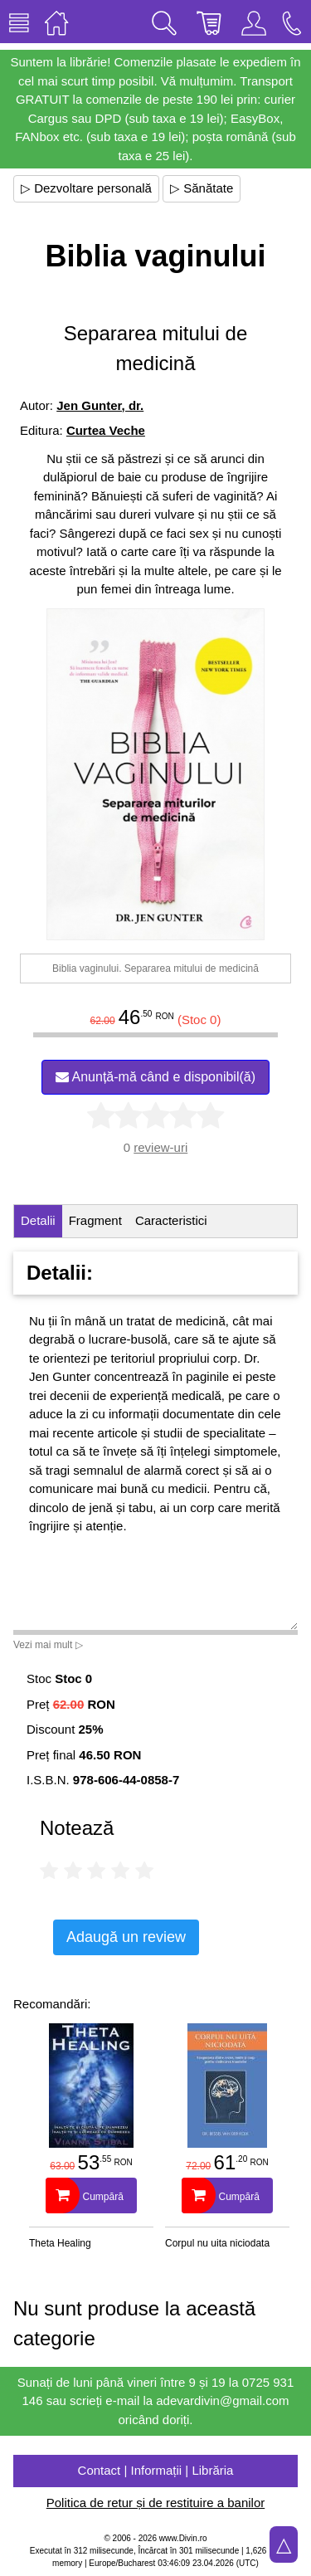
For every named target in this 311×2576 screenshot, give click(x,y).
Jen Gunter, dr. (99, 405)
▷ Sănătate (201, 188)
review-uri (160, 1147)
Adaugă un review (126, 1937)
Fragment (95, 1220)
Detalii (38, 1220)
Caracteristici (171, 1220)
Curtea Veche (105, 430)
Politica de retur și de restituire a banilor (155, 2503)
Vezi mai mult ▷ (48, 1645)
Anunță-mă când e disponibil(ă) (155, 1077)
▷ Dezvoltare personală (86, 188)
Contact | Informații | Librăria (156, 2470)
